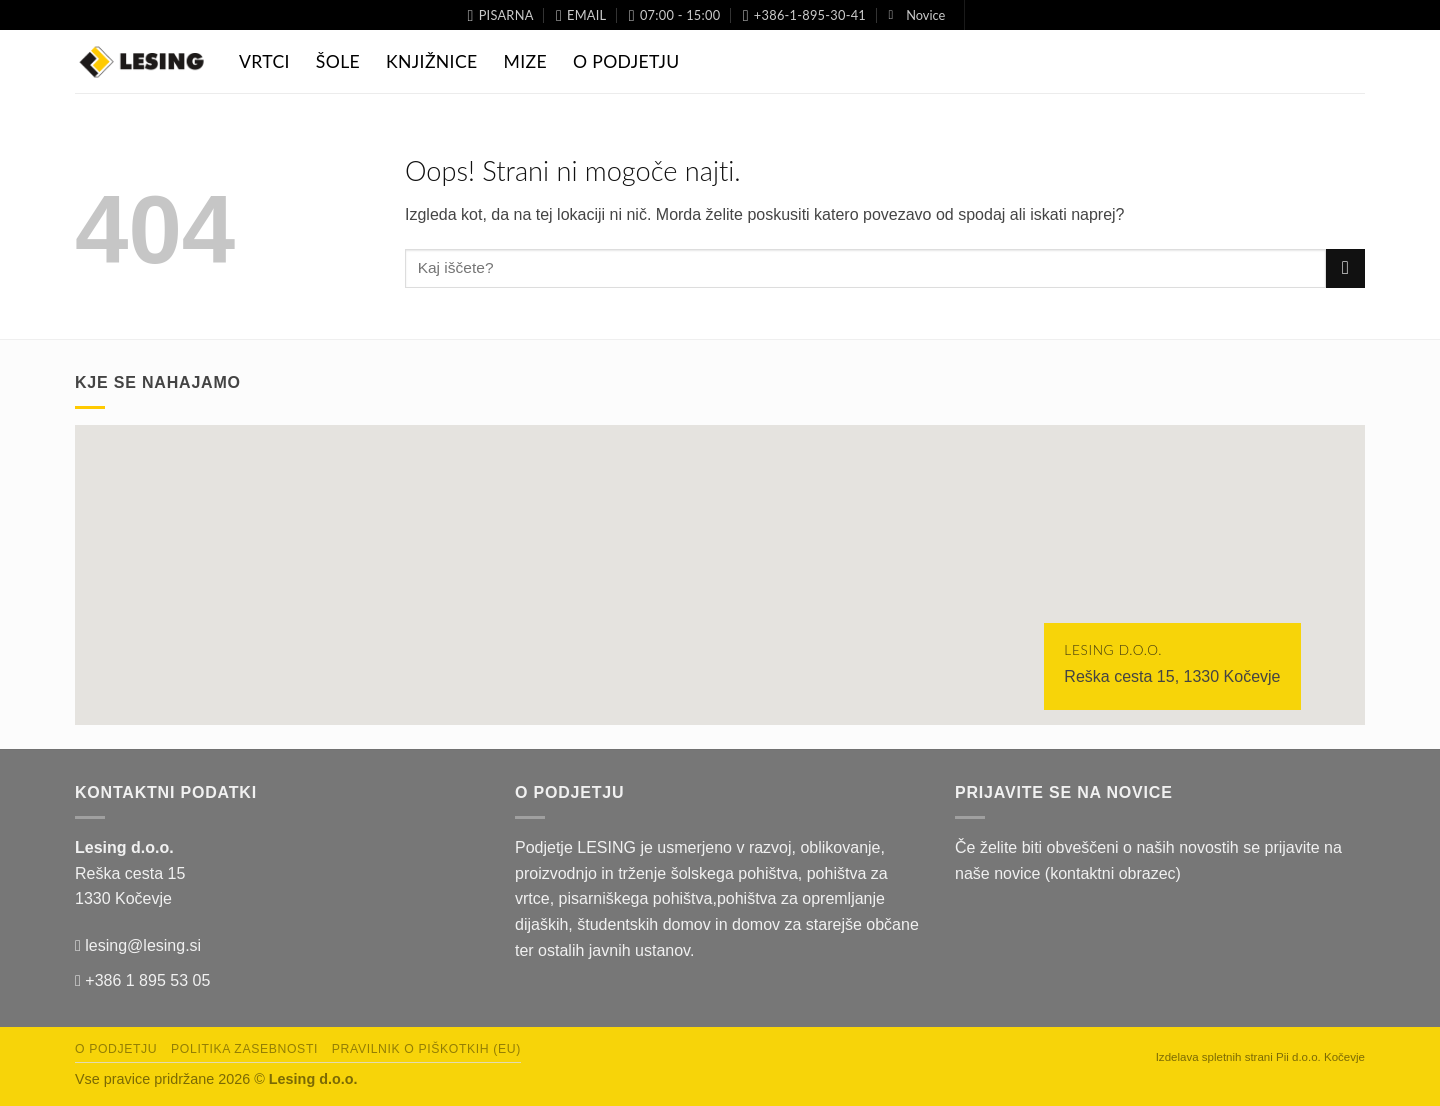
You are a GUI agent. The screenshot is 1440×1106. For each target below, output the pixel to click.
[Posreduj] (1345, 268)
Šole (338, 61)
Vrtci (264, 61)
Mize (525, 61)
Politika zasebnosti (244, 1049)
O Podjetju (626, 61)
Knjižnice (431, 61)
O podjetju (116, 1049)
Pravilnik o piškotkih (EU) (426, 1049)
